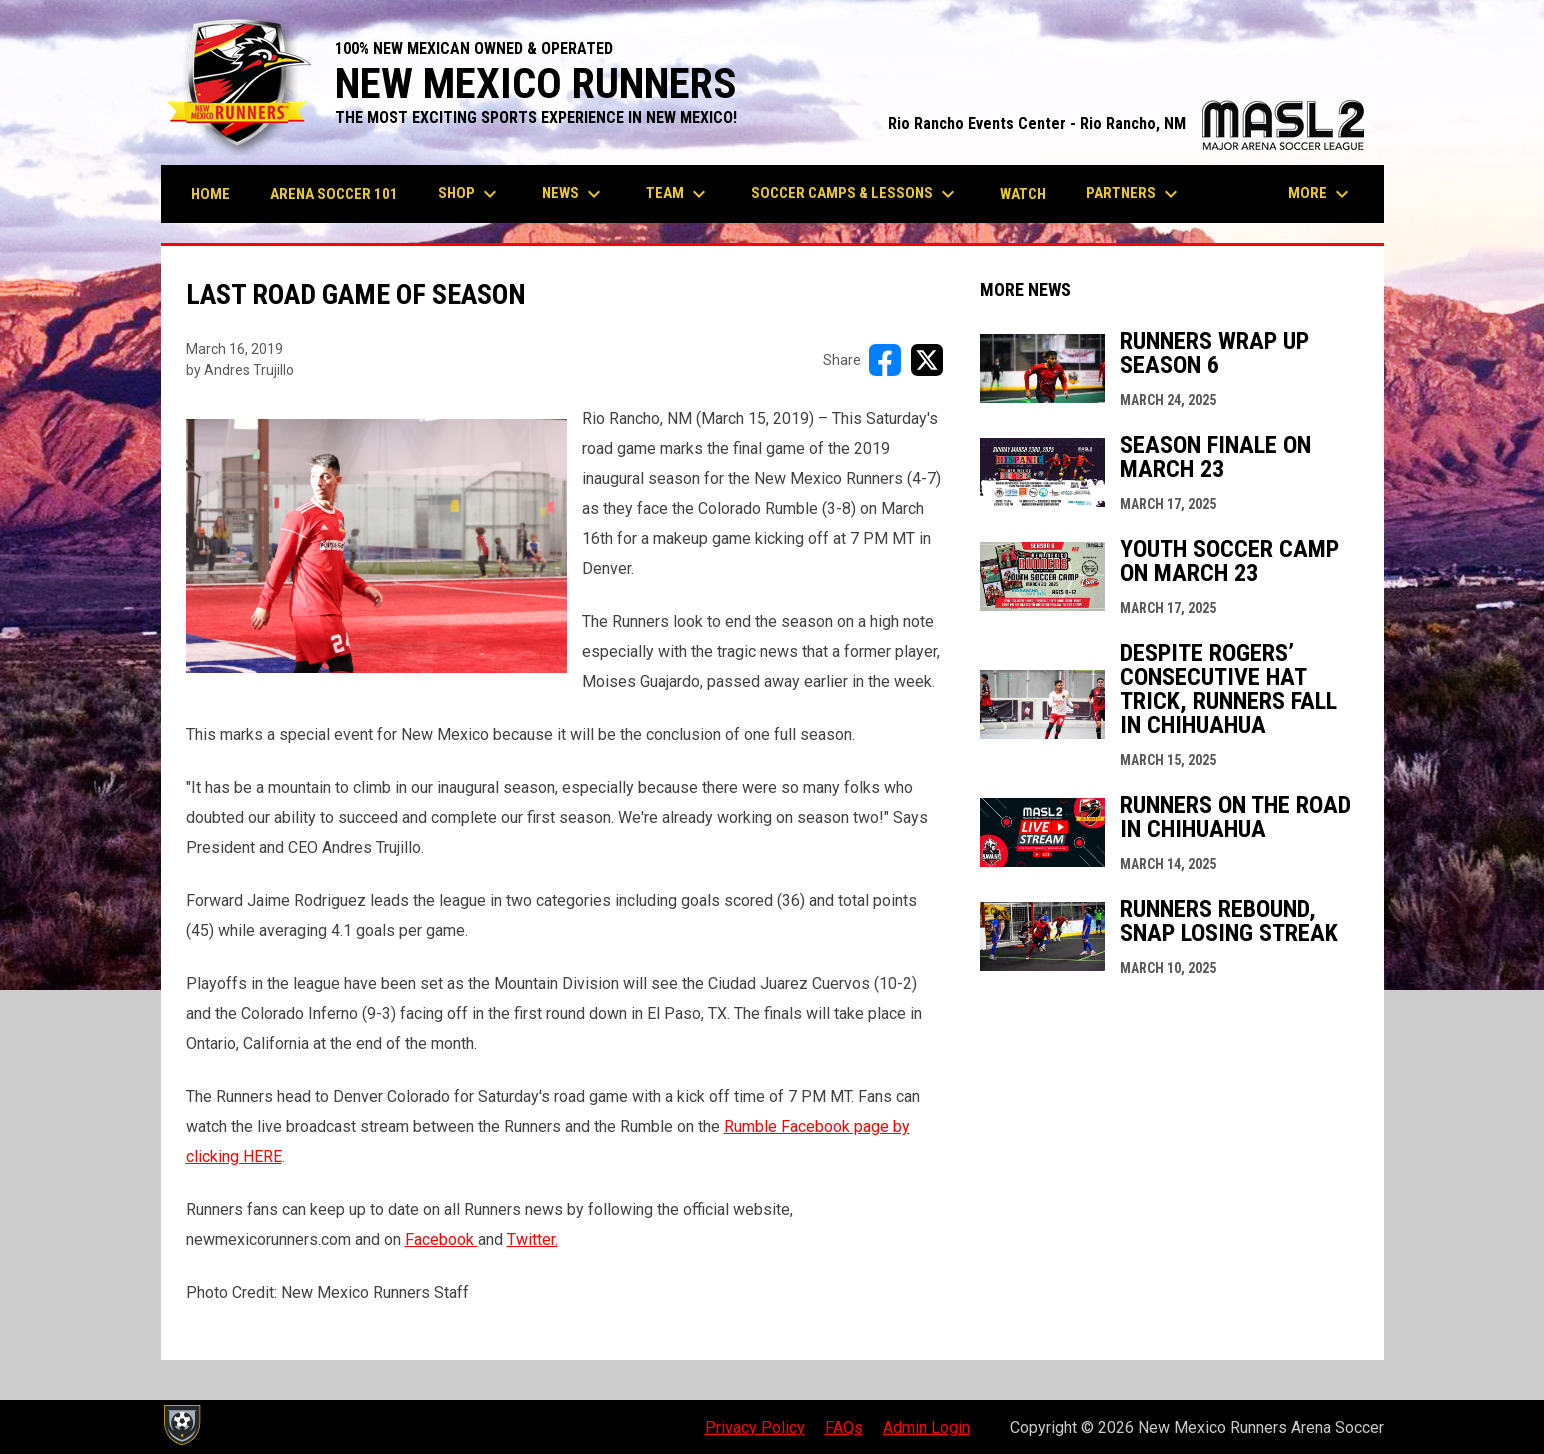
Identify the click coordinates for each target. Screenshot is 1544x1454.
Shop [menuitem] (470, 194)
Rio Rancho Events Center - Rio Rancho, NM (1126, 123)
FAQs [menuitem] (844, 1427)
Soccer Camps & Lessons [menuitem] (855, 194)
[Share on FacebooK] (885, 360)
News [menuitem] (574, 194)
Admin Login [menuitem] (926, 1427)
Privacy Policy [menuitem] (755, 1427)
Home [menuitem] (210, 194)
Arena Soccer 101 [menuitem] (334, 194)
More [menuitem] (1321, 194)
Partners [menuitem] (1134, 194)
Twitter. (532, 1239)
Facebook (441, 1239)
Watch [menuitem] (1023, 194)
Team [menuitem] (678, 194)
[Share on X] (927, 360)
